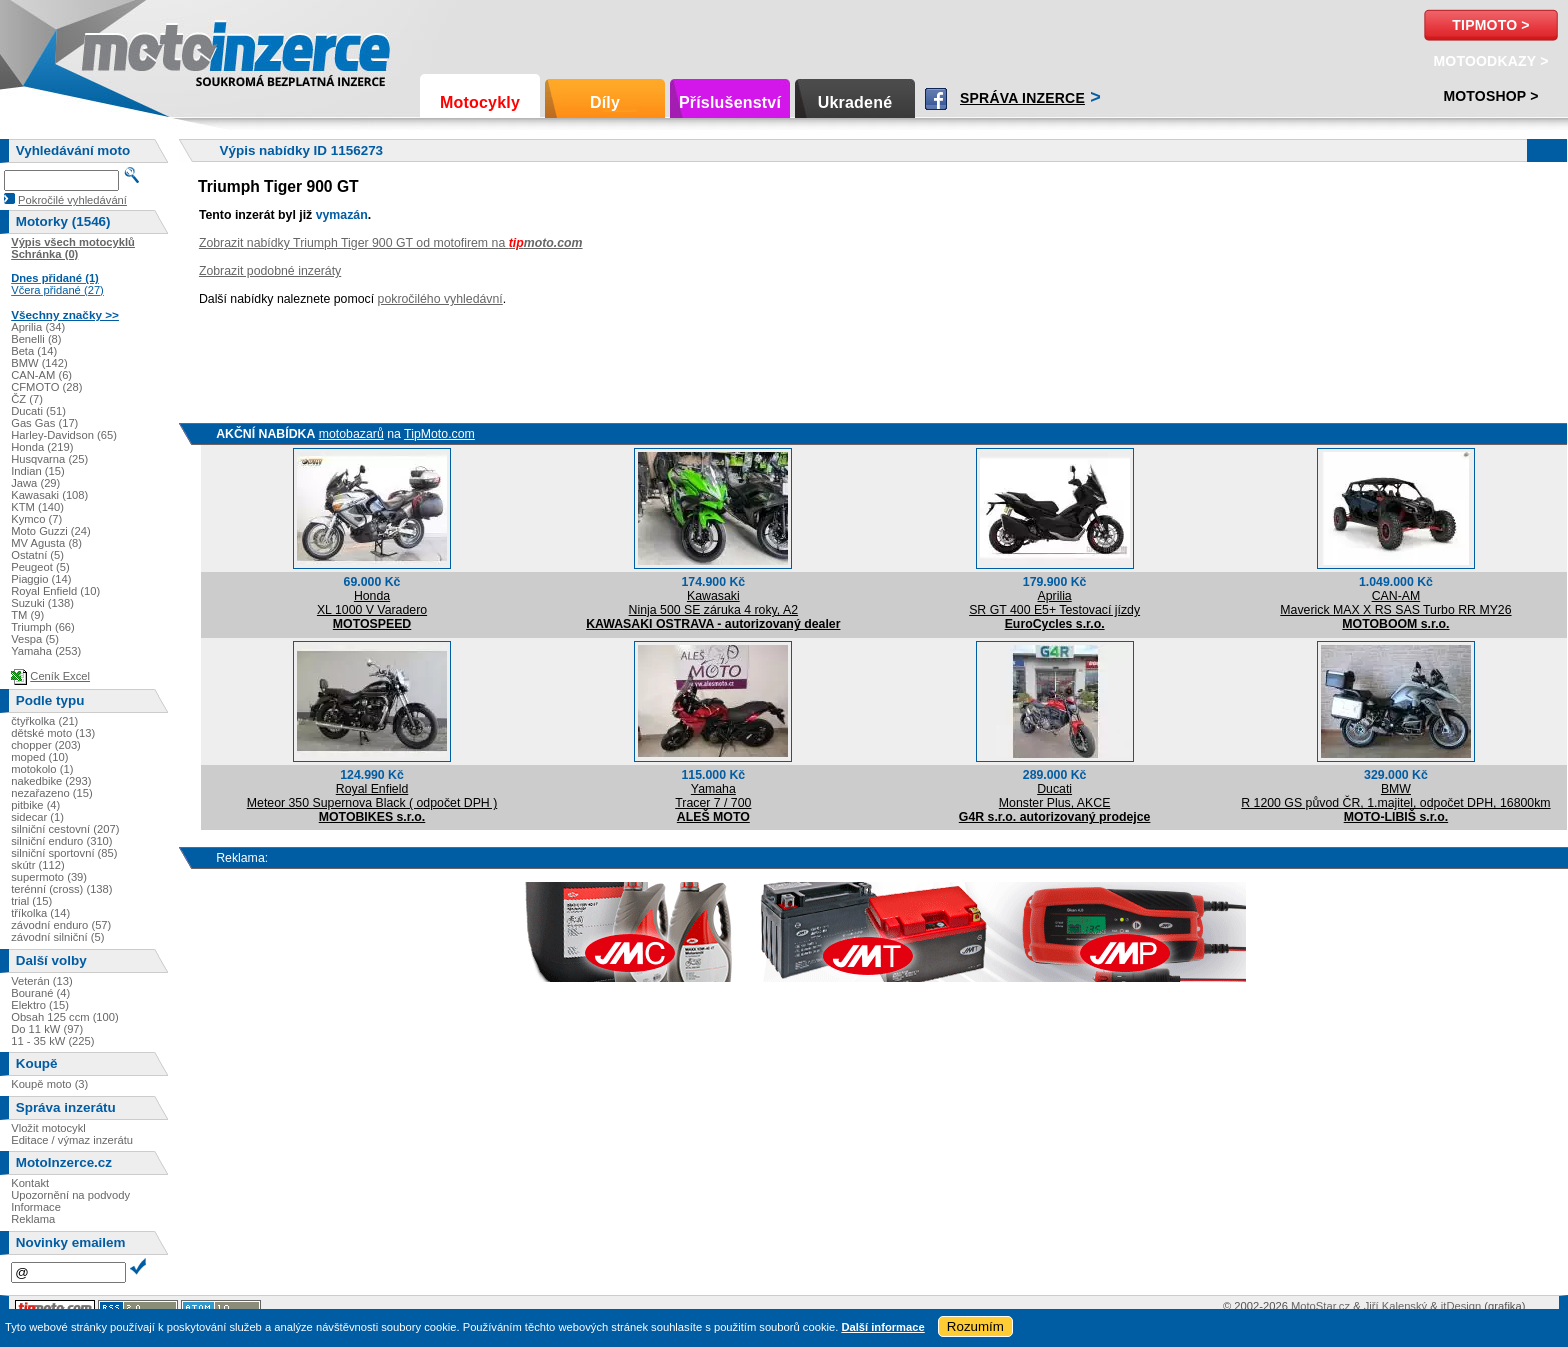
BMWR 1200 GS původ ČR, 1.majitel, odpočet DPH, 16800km (1395, 796)
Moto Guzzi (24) (51, 531)
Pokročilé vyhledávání (72, 200)
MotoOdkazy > (1490, 61)
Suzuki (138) (42, 603)
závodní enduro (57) (61, 925)
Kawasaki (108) (49, 495)
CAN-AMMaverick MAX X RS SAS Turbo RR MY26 (1395, 603)
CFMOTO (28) (46, 387)
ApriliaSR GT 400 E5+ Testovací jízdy (1054, 603)
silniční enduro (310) (61, 841)
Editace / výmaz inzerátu (72, 1140)
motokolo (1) (42, 769)
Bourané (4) (40, 993)
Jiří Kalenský (1395, 1306)
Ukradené (855, 102)
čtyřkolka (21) (44, 721)
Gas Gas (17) (44, 423)
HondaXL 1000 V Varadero (372, 603)
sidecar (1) (37, 817)
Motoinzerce (124, 49)
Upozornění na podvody (70, 1195)
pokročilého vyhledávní (440, 299)
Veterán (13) (42, 981)
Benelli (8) (36, 339)
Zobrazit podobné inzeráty (270, 271)
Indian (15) (38, 471)
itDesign (1461, 1306)
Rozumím (975, 1326)
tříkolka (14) (40, 913)
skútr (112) (37, 865)
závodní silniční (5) (57, 937)
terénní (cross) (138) (61, 889)
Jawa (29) (35, 483)
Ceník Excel (60, 676)
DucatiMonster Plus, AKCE (1055, 796)
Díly (605, 102)
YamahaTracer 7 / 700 (713, 796)
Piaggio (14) (41, 579)
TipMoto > (1490, 25)
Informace (36, 1207)
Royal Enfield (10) (55, 591)
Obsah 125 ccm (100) (65, 1017)
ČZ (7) (27, 399)
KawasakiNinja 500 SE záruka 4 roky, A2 (714, 603)
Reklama (33, 1219)
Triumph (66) (43, 627)
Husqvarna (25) (49, 459)
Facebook (936, 99)
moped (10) (39, 757)
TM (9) (27, 615)
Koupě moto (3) (49, 1084)
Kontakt (30, 1183)
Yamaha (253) (46, 651)
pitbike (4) (35, 805)
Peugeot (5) (40, 567)
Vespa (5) (35, 639)
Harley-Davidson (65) (64, 435)
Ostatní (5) (37, 555)
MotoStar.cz (1320, 1306)
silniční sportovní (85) (64, 853)
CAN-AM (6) (41, 375)
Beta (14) (34, 351)
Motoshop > (1490, 96)
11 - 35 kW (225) (52, 1041)
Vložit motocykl (48, 1128)
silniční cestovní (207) (65, 829)
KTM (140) (37, 507)
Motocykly (480, 102)
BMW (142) (39, 363)
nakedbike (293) (51, 781)
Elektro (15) (40, 1005)
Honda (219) (42, 447)
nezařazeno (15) (51, 793)
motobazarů (351, 434)
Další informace (882, 1327)
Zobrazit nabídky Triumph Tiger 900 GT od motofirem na (391, 243)
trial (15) (31, 901)
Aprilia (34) (38, 327)
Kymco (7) (36, 519)
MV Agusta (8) (46, 543)
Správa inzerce (1022, 98)
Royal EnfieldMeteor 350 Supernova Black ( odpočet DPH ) (372, 796)
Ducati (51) (38, 411)
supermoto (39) (49, 877)
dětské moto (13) (53, 733)
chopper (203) (46, 745)
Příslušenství (730, 102)
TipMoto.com (439, 434)
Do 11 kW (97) (47, 1029)
